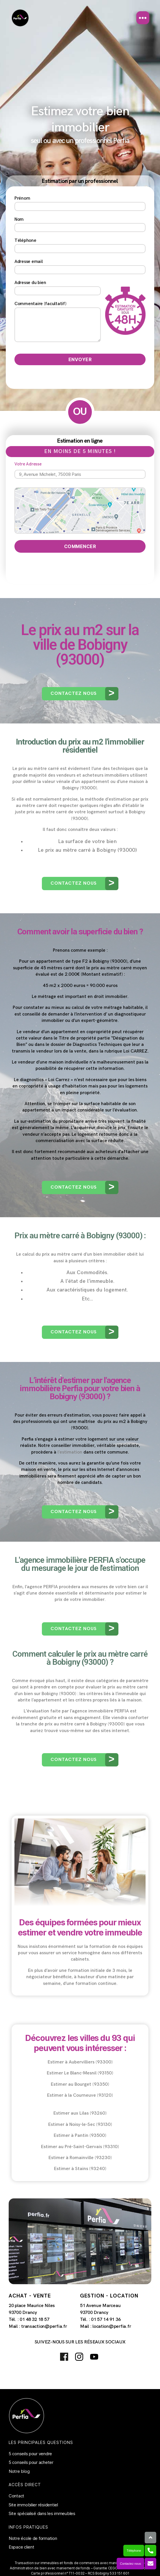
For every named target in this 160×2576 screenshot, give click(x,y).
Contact (16, 2496)
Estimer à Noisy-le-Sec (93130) (80, 2124)
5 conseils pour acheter (31, 2462)
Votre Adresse (80, 470)
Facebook (63, 2356)
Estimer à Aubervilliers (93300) (80, 2062)
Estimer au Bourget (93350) (80, 2084)
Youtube (94, 2356)
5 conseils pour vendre (30, 2453)
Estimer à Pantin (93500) (80, 2135)
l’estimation (69, 1452)
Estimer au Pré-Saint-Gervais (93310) (80, 2147)
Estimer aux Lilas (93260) (80, 2113)
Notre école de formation (33, 2538)
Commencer (80, 546)
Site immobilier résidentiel (33, 2505)
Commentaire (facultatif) (57, 321)
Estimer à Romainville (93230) (80, 2158)
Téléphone (80, 245)
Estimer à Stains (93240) (80, 2169)
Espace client (21, 2547)
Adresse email (80, 266)
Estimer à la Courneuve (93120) (80, 2095)
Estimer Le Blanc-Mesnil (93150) (80, 2073)
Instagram (78, 2356)
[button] (80, 693)
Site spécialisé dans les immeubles (42, 2513)
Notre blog (19, 2471)
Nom (80, 224)
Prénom (80, 203)
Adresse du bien (57, 287)
